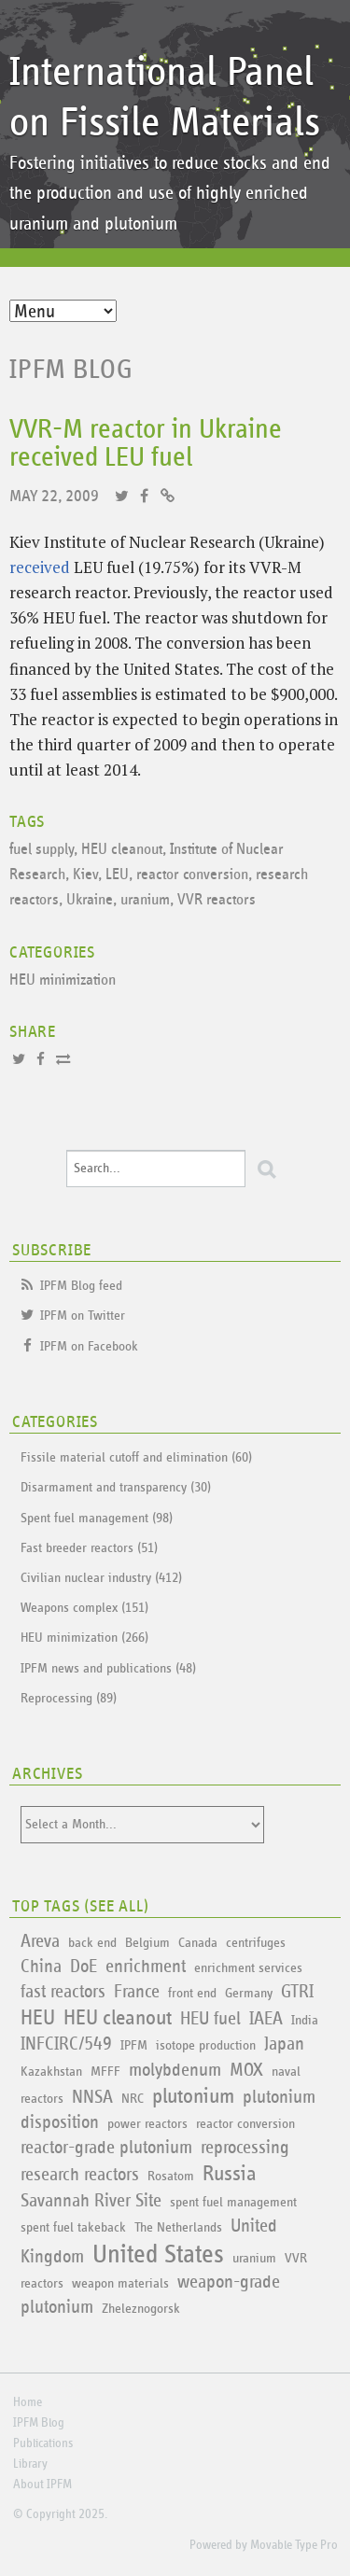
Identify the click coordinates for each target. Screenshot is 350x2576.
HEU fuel (210, 2018)
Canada (197, 1943)
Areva (40, 1941)
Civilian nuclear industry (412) (101, 1578)
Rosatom (170, 2176)
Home (27, 2402)
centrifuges (256, 1943)
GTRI (297, 1991)
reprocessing (245, 2147)
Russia (230, 2174)
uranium (145, 900)
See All (117, 1906)
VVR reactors (216, 900)
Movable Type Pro (294, 2545)
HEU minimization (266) (84, 1638)
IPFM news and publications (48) (108, 1668)
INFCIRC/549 (66, 2044)
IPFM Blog (71, 370)
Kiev (85, 875)
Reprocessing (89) (69, 1698)
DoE (83, 1966)
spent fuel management (233, 2202)
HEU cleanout (121, 850)
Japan (284, 2044)
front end (192, 1993)
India (304, 2020)
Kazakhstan (51, 2072)
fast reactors (63, 1991)
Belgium (147, 1943)
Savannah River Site (91, 2200)
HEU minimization (62, 980)
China (41, 1966)
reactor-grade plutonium (106, 2147)
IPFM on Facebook (89, 1346)
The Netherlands (178, 2227)
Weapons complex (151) (84, 1608)
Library (30, 2464)
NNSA (92, 2097)
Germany (249, 1993)
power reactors (147, 2124)
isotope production (206, 2045)
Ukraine (89, 900)
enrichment (145, 1966)
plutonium (193, 2096)
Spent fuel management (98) (97, 1518)
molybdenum (175, 2070)
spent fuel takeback (73, 2227)
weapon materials (120, 2283)
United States (158, 2255)
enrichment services (248, 1968)
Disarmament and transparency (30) (116, 1487)
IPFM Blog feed (81, 1286)
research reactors (80, 2174)
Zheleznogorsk (141, 2309)
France (137, 1991)
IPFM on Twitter (82, 1316)
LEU (117, 875)
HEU (38, 2018)
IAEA (266, 2018)
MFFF (105, 2072)
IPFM (133, 2045)
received (39, 567)
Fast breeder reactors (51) (89, 1548)
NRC (132, 2099)
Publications (43, 2443)
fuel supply (41, 850)
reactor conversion (192, 875)
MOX (246, 2070)
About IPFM (42, 2484)
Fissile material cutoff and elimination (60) (136, 1457)
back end (92, 1943)
